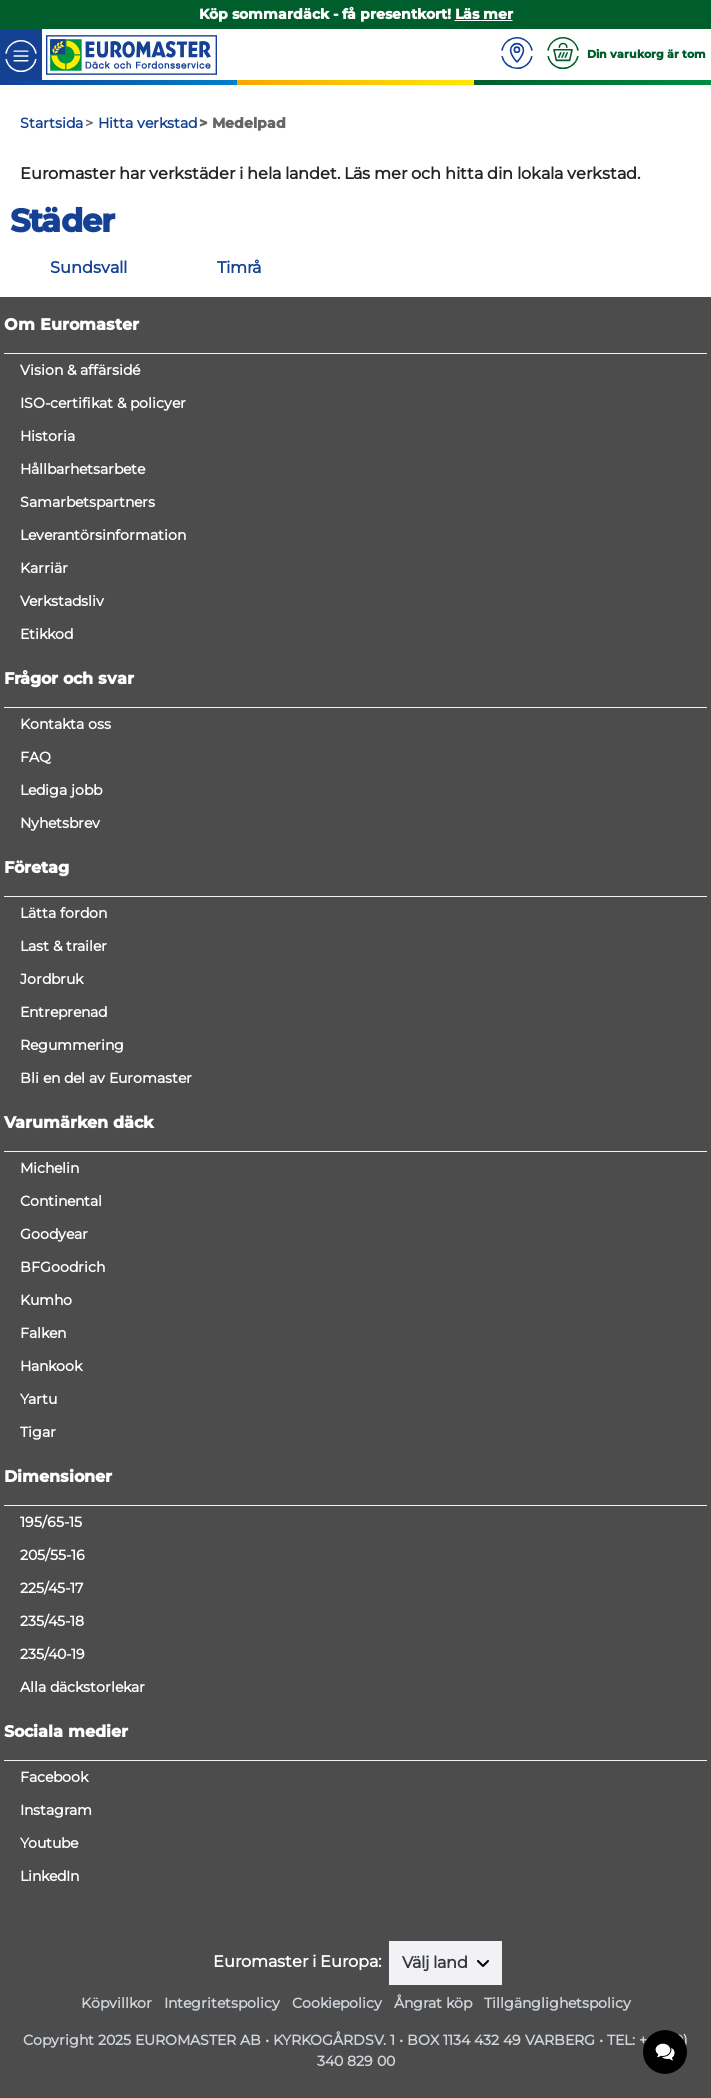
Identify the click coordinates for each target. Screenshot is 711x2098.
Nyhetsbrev (60, 823)
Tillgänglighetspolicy (557, 2003)
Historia (47, 436)
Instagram (56, 1810)
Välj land (437, 1962)
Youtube (49, 1843)
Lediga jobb (61, 790)
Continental (61, 1201)
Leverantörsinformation (103, 535)
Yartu (38, 1399)
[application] (666, 2053)
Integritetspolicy (222, 2003)
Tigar (38, 1432)
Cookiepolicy (337, 2003)
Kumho (46, 1300)
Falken (43, 1333)
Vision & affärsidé (80, 370)
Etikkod (46, 634)
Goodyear (54, 1234)
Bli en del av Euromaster (106, 1078)
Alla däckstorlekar (82, 1687)
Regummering (72, 1045)
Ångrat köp (433, 2003)
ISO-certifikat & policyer (103, 403)
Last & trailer (63, 946)
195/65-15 (51, 1522)
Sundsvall (88, 267)
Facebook (54, 1777)
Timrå (239, 267)
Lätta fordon (63, 913)
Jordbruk (51, 979)
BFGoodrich (62, 1267)
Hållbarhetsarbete (82, 469)
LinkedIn (49, 1876)
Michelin (49, 1168)
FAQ (35, 757)
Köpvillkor (116, 2003)
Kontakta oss (65, 724)
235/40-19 (52, 1654)
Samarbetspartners (87, 502)
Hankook (51, 1366)
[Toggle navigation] (21, 54)
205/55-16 (52, 1555)
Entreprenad (63, 1012)
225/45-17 (51, 1588)
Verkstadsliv (62, 601)
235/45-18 (52, 1621)
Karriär (44, 568)
